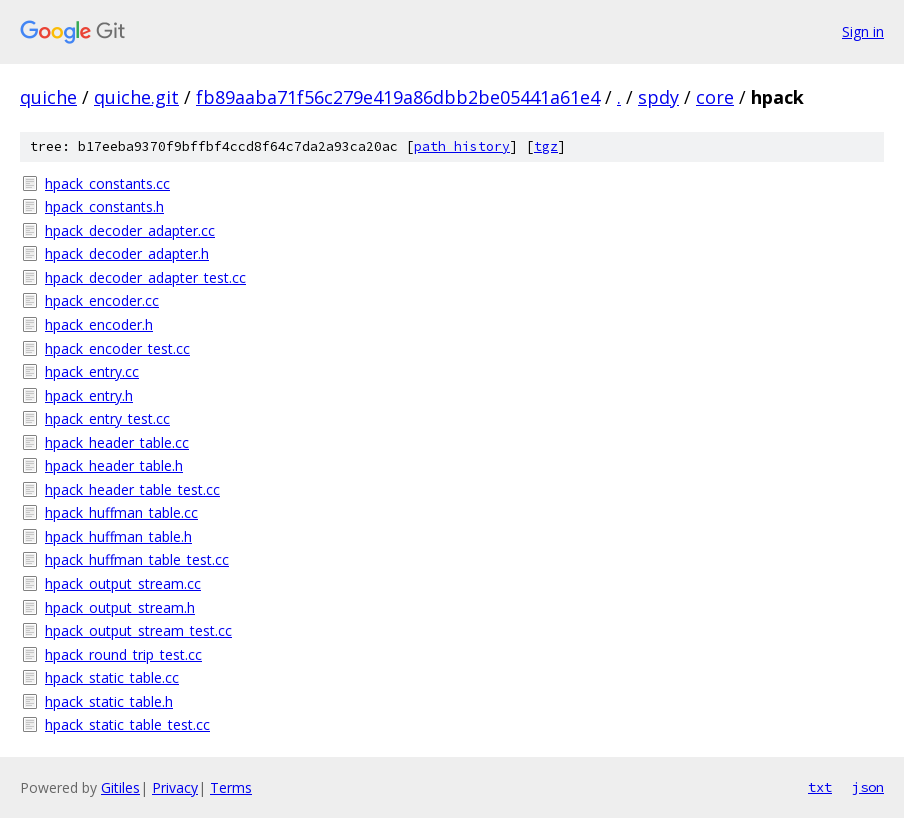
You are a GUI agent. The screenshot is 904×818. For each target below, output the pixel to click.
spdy (658, 97)
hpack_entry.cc (92, 371)
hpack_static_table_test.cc (127, 724)
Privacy (175, 787)
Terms (231, 787)
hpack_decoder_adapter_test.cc (145, 277)
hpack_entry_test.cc (107, 418)
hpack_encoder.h (99, 324)
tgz (546, 146)
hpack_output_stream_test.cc (138, 630)
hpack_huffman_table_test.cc (137, 559)
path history (462, 146)
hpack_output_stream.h (120, 607)
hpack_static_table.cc (112, 677)
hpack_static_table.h (109, 701)
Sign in (863, 31)
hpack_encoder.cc (102, 300)
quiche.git (136, 97)
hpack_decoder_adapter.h (127, 253)
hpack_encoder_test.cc (117, 348)
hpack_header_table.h (114, 465)
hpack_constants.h (104, 206)
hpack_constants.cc (107, 183)
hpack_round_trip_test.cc (123, 654)
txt (820, 787)
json (868, 787)
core (715, 97)
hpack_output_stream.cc (123, 583)
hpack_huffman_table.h (118, 536)
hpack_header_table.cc (117, 442)
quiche (48, 97)
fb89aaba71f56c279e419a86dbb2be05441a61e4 (398, 97)
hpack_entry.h (89, 395)
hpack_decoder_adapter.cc (130, 230)
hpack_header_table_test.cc (132, 489)
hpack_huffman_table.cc (121, 512)
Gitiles (120, 787)
